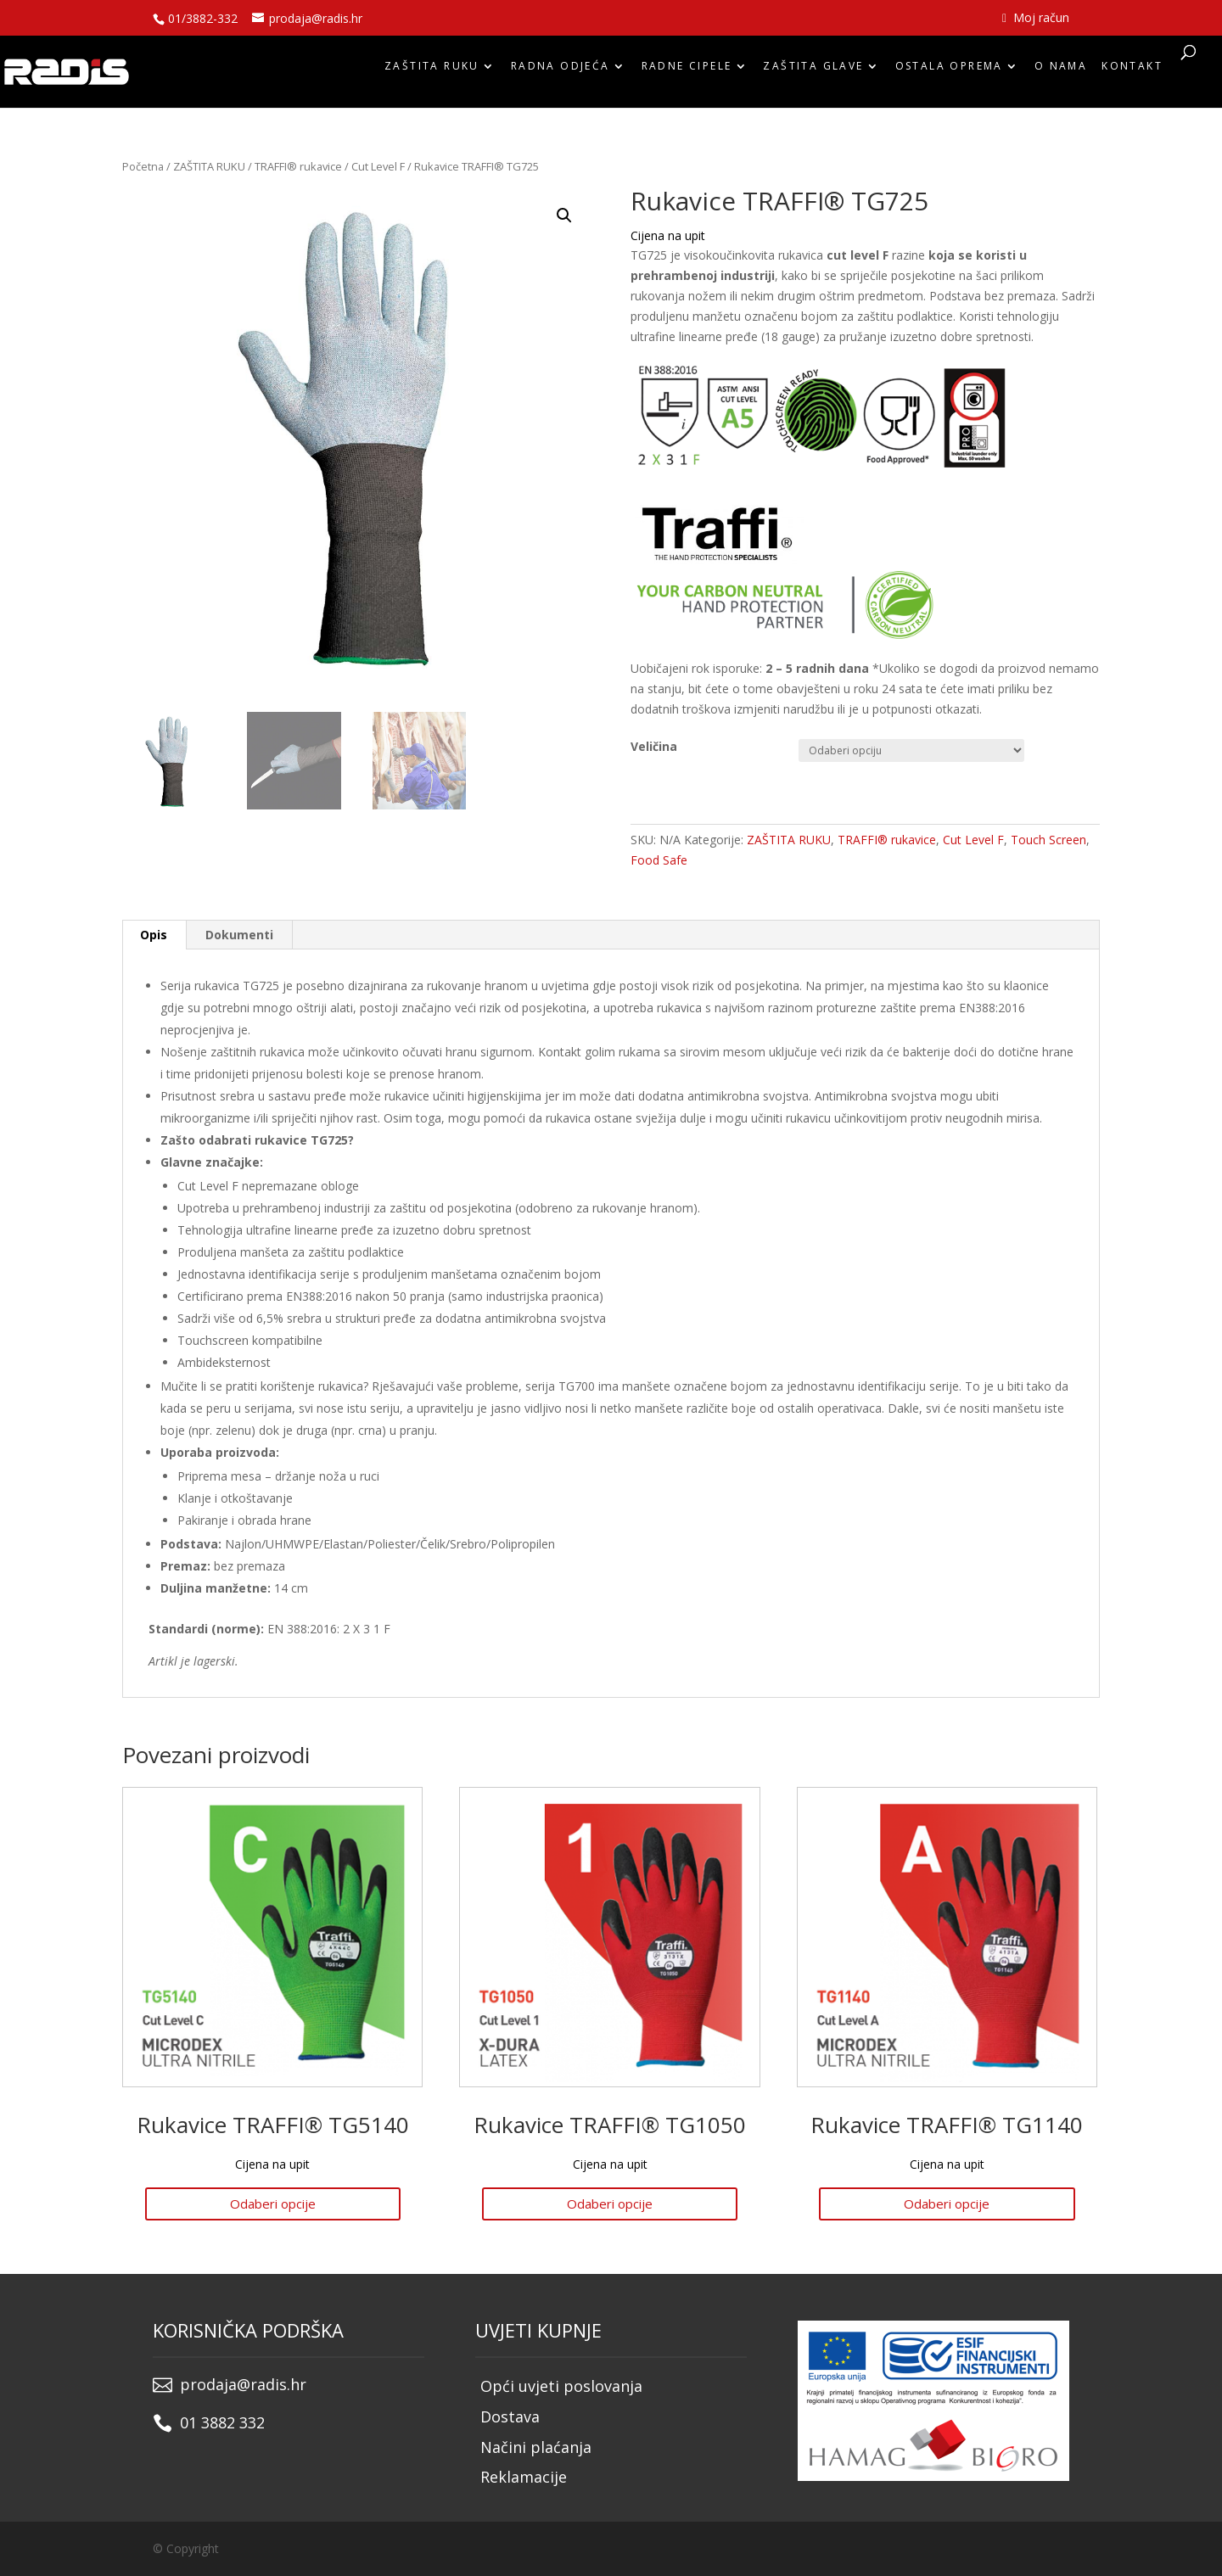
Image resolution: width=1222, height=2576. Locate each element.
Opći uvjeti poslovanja (561, 2386)
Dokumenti (239, 935)
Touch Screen (1048, 840)
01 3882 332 (222, 2422)
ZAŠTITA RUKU (431, 70)
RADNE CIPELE (687, 70)
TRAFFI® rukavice (298, 166)
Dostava (510, 2416)
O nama (1060, 70)
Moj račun (1035, 18)
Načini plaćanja (535, 2447)
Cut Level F (378, 166)
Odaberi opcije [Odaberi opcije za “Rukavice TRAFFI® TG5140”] (273, 2203)
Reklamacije (523, 2477)
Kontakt (1132, 70)
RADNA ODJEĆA (560, 70)
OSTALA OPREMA (949, 70)
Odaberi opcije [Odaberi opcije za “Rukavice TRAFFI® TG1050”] (610, 2203)
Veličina (654, 746)
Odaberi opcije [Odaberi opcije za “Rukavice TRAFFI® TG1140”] (946, 2203)
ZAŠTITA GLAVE (813, 70)
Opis (153, 935)
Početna (143, 166)
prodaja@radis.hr (243, 2384)
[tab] (154, 935)
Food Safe (659, 860)
